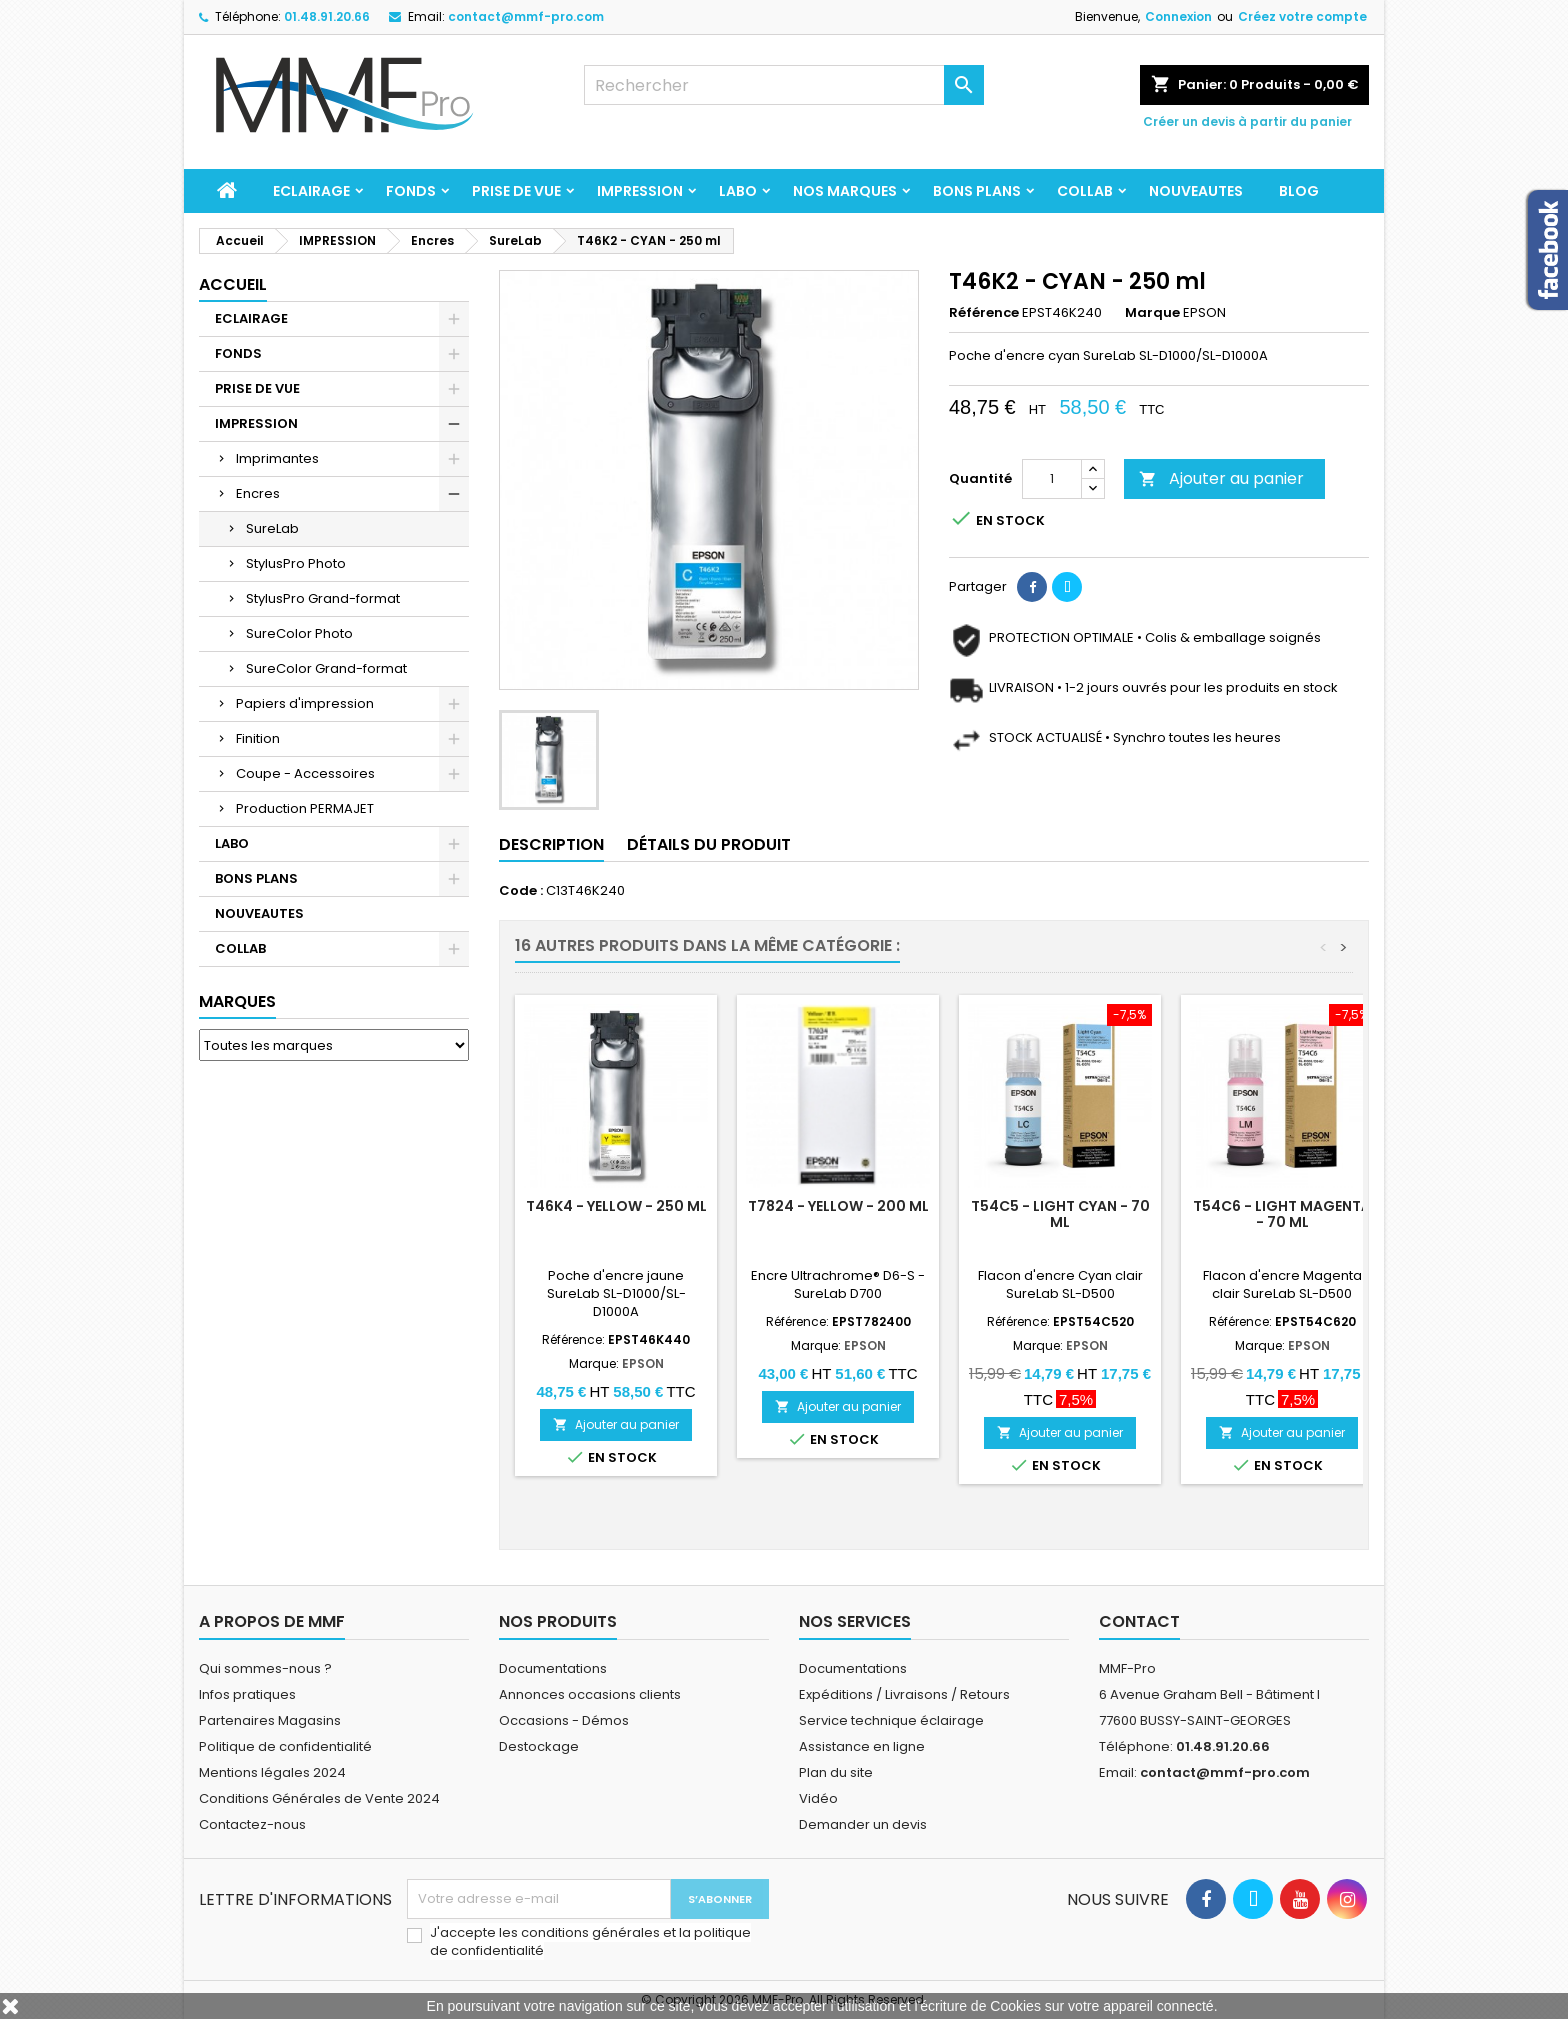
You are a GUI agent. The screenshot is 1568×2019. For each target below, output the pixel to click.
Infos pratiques (247, 1694)
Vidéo (818, 1798)
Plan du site (836, 1772)
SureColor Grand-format (326, 668)
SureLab (272, 528)
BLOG (1299, 191)
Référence (984, 313)
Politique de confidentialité (285, 1746)
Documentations (553, 1668)
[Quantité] (1052, 479)
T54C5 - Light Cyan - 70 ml (1060, 1214)
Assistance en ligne (862, 1746)
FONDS (411, 191)
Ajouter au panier (1221, 478)
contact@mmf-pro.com (526, 16)
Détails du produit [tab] (709, 844)
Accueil (233, 284)
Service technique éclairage (891, 1720)
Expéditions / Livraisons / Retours (904, 1694)
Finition (258, 738)
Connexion (1178, 16)
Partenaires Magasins (270, 1720)
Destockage (539, 1746)
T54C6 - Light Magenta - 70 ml (1282, 1214)
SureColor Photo (299, 633)
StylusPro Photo (296, 563)
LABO (738, 191)
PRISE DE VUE (516, 191)
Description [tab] (551, 844)
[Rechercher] (784, 85)
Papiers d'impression (305, 703)
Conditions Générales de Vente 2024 (319, 1798)
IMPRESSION (640, 191)
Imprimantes (277, 458)
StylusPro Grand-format (323, 598)
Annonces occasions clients (590, 1694)
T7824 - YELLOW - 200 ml (838, 1206)
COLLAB (1085, 191)
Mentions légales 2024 (272, 1772)
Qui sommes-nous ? (265, 1668)
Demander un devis (863, 1824)
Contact (1139, 1621)
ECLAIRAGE (311, 191)
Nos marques (845, 191)
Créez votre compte (1302, 16)
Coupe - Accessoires (305, 773)
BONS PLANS (977, 191)
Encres (258, 493)
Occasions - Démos (564, 1720)
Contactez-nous (252, 1824)
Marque (1152, 313)
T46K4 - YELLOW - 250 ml (616, 1206)
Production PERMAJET (305, 808)
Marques (237, 1001)
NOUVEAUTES (1196, 191)
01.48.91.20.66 (327, 16)
